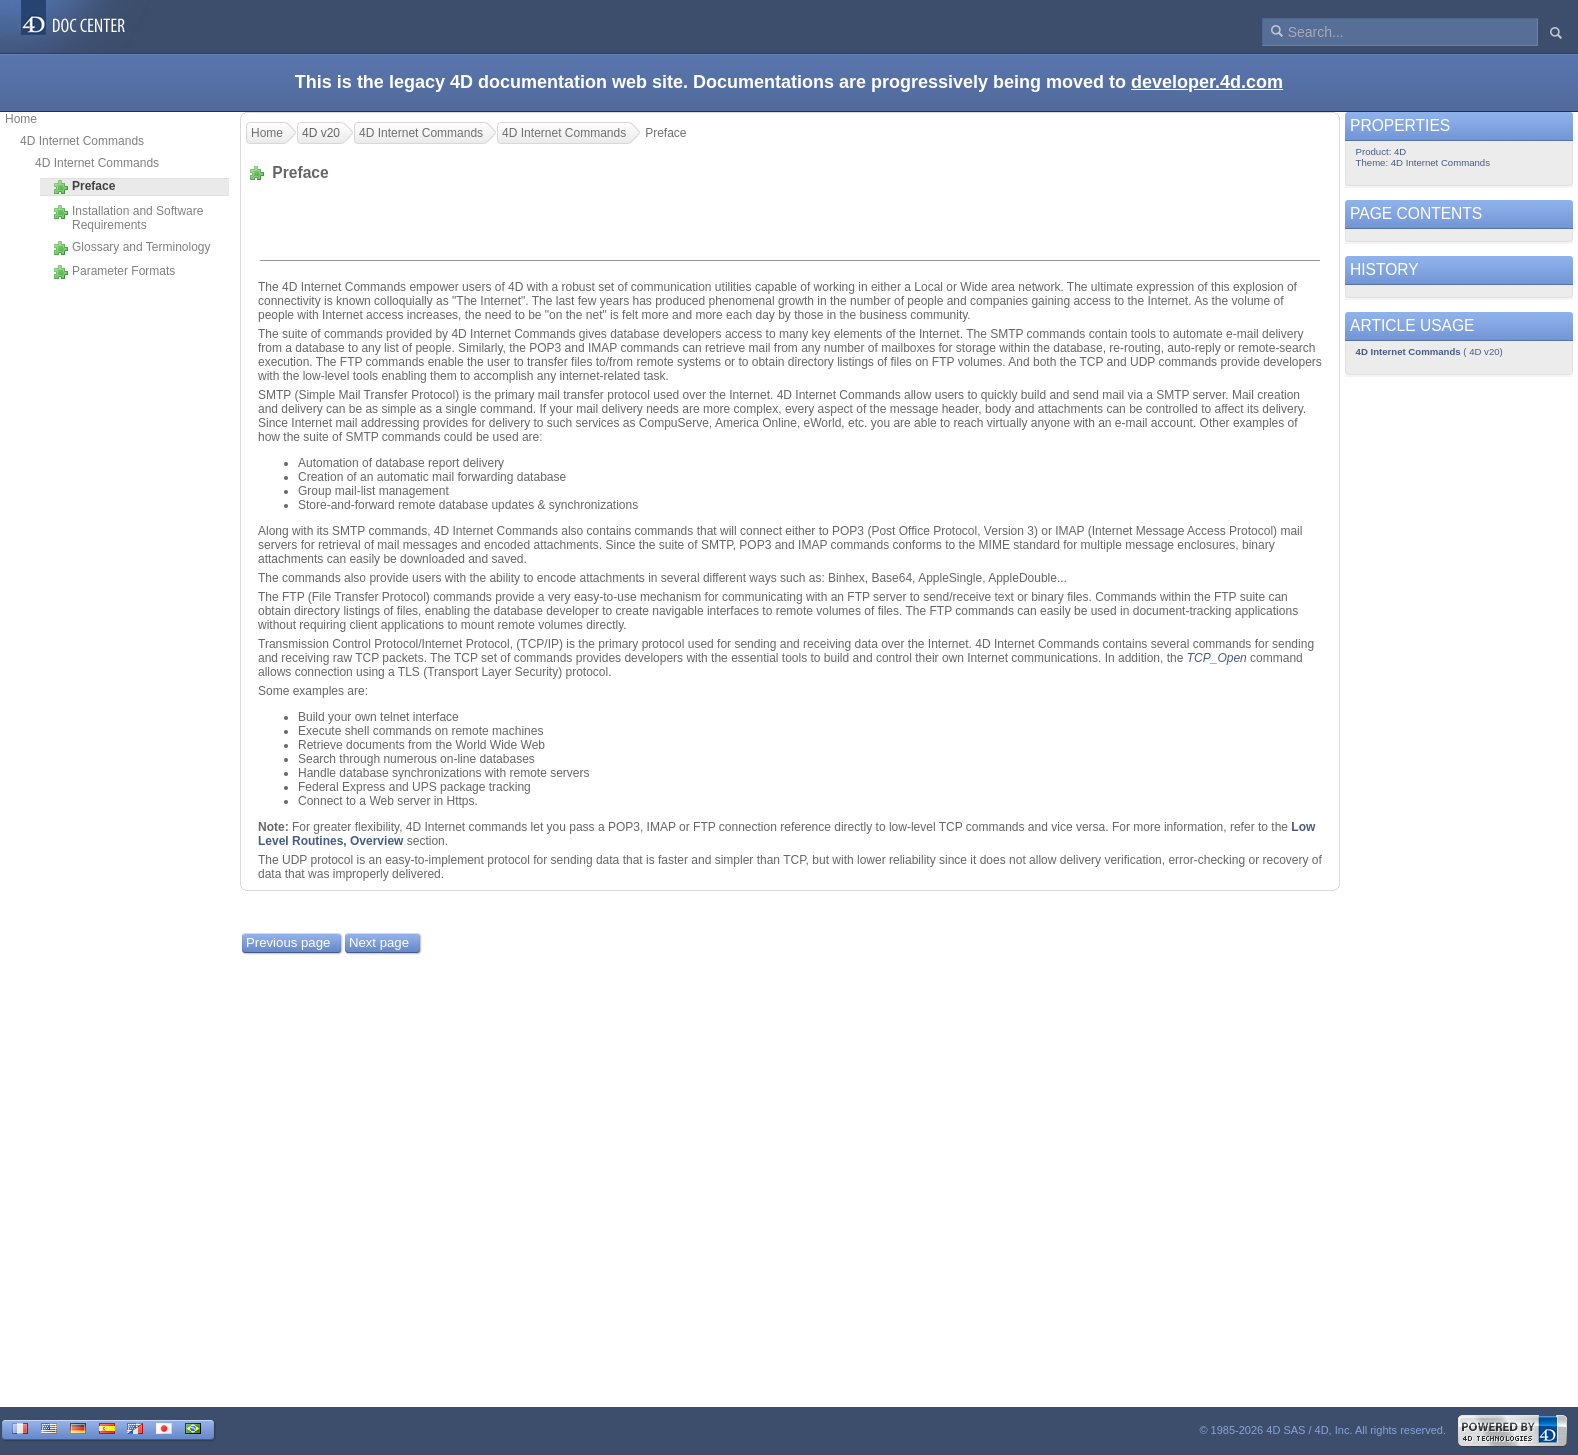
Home (21, 119)
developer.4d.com (1207, 82)
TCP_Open (1217, 658)
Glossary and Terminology (132, 248)
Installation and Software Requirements (128, 218)
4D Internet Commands (82, 141)
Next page (379, 942)
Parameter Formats (114, 272)
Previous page (288, 942)
